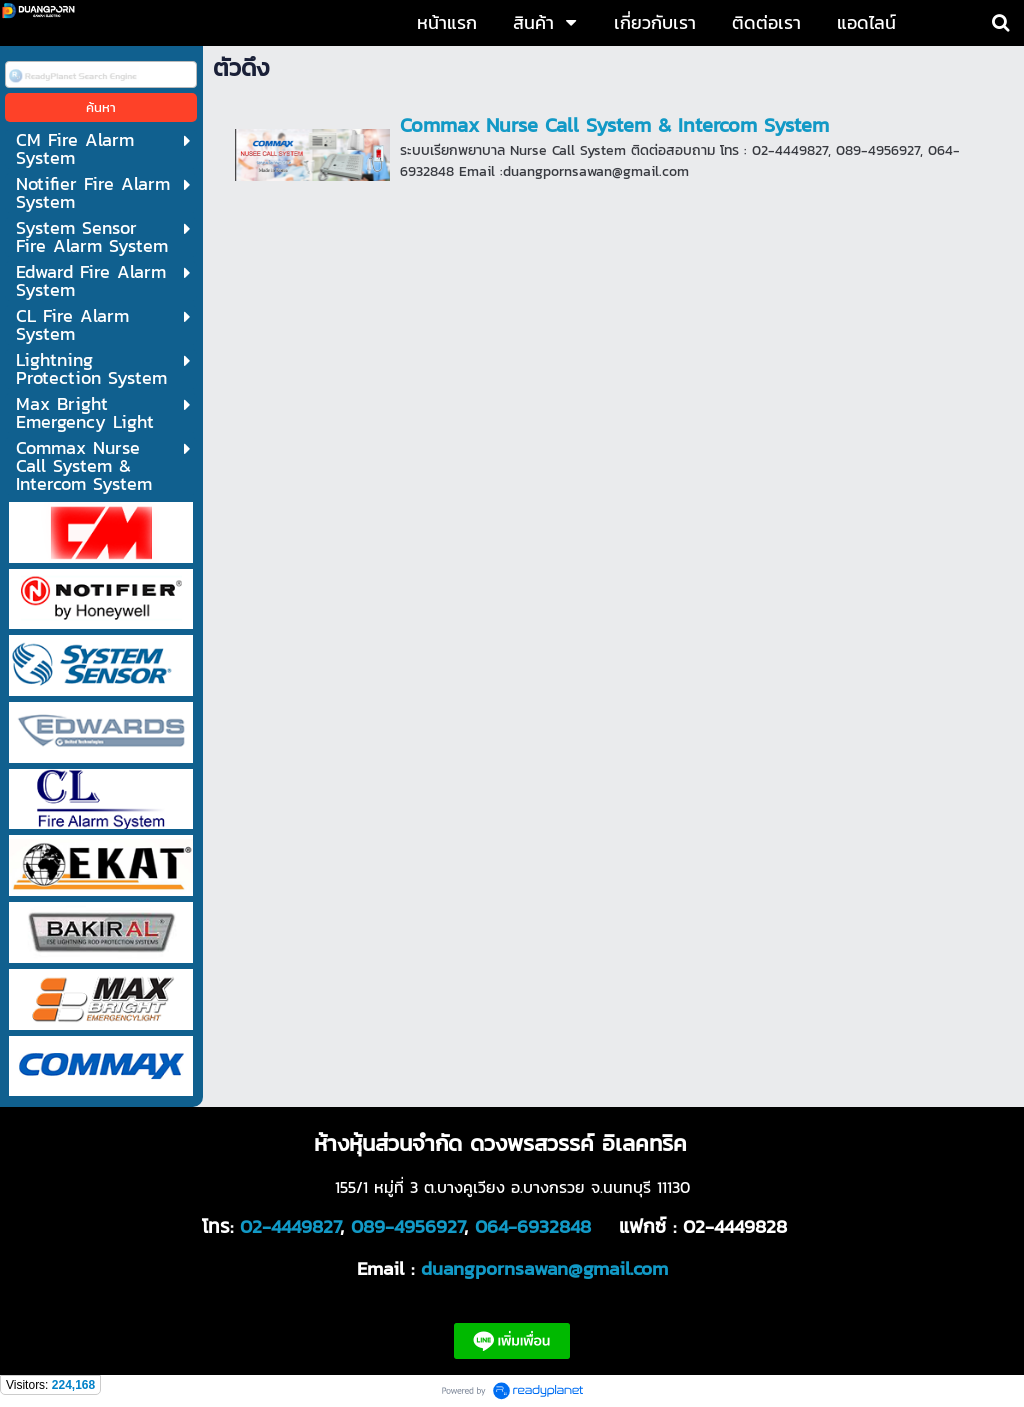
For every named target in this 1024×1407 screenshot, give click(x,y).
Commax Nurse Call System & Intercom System (614, 125)
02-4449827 (290, 1226)
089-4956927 (407, 1226)
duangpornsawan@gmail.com (544, 1268)
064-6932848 (533, 1226)
